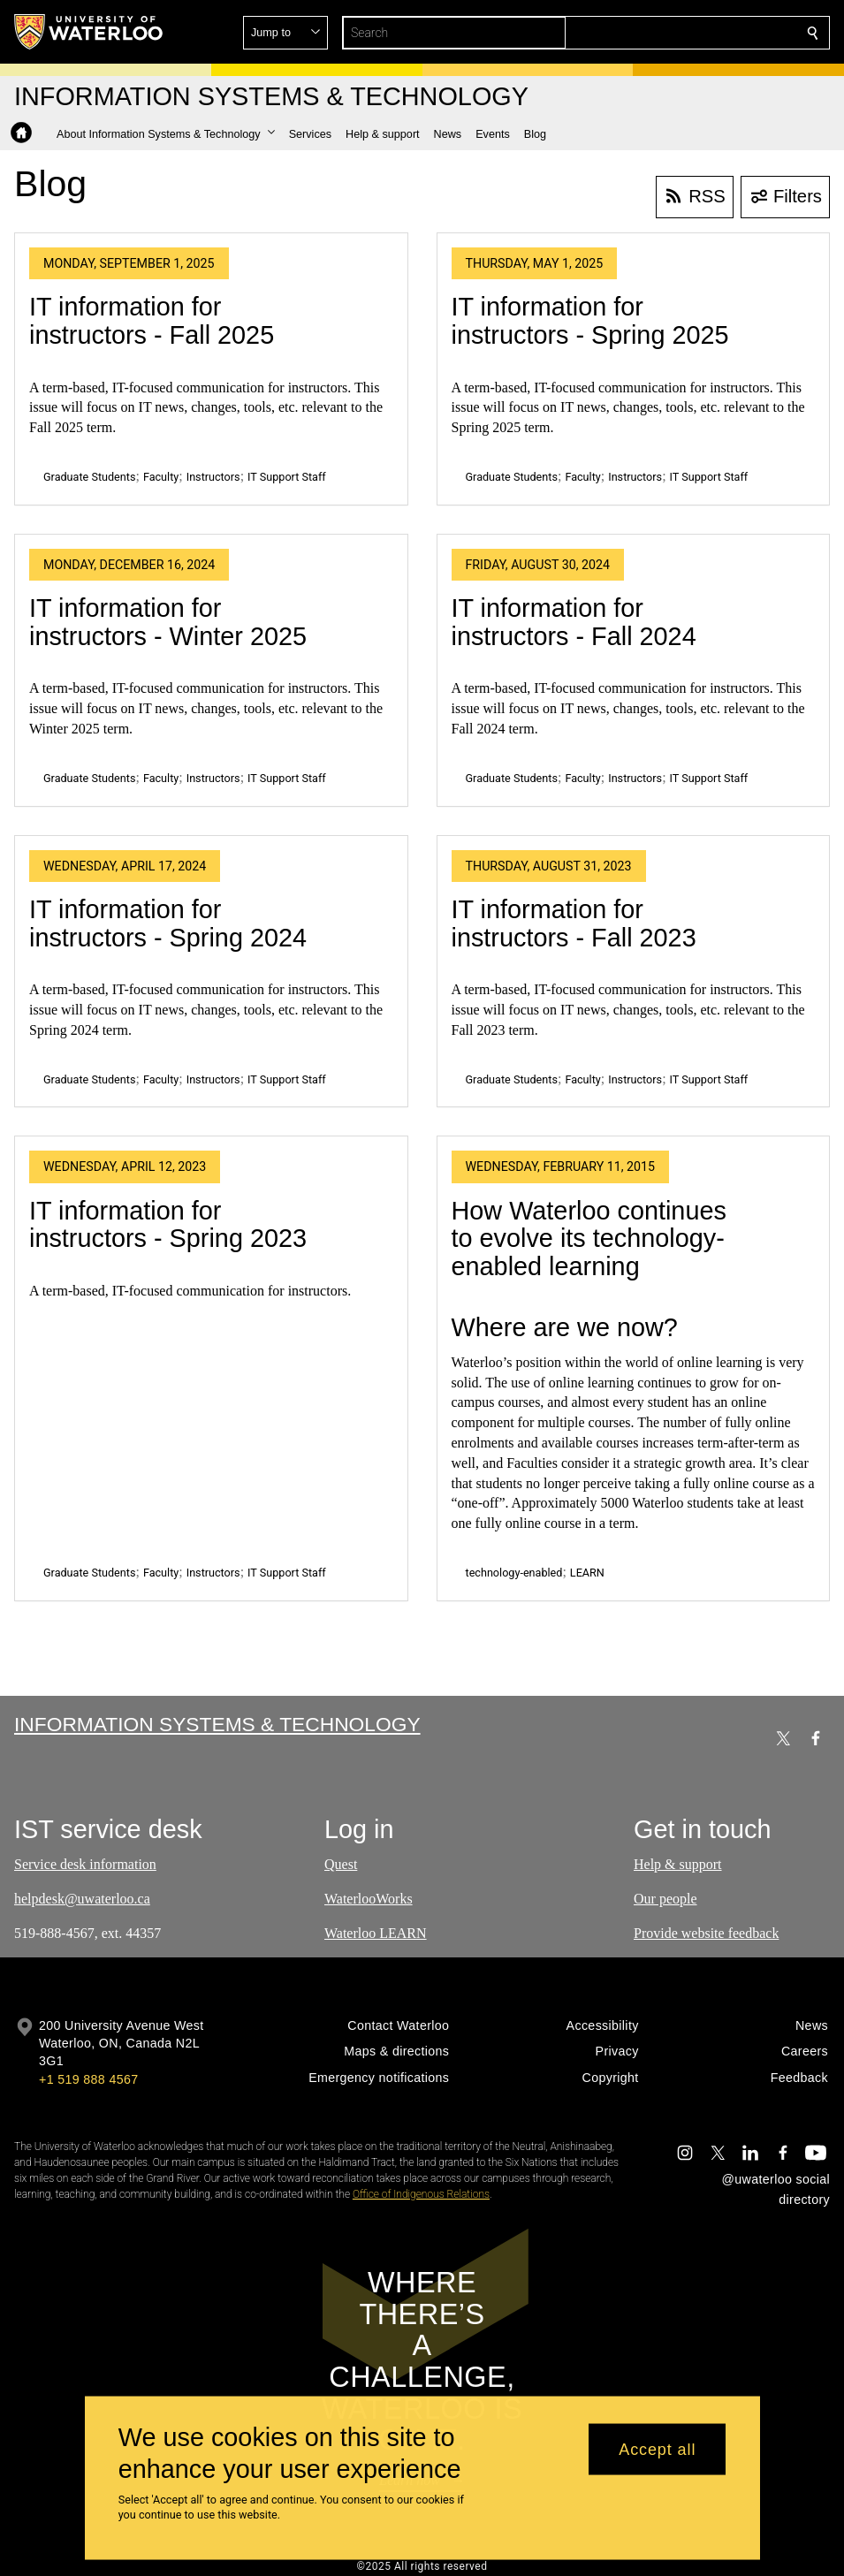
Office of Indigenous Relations (421, 2194)
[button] (684, 33)
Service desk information (85, 1864)
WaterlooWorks (368, 1897)
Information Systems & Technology (217, 1724)
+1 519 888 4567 (88, 2079)
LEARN (587, 1572)
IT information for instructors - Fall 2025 (151, 321)
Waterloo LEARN (375, 1932)
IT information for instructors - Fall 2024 (574, 622)
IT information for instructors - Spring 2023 (168, 1225)
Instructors (213, 476)
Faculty (161, 476)
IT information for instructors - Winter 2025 (168, 622)
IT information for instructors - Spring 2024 (168, 923)
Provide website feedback (706, 1932)
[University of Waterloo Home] (89, 31)
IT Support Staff (286, 476)
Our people (665, 1897)
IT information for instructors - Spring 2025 (590, 321)
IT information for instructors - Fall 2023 (574, 923)
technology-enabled (514, 1572)
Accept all (657, 2449)
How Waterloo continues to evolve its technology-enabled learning (589, 1238)
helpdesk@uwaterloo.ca (82, 1897)
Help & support (678, 1864)
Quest (340, 1864)
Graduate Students (89, 476)
